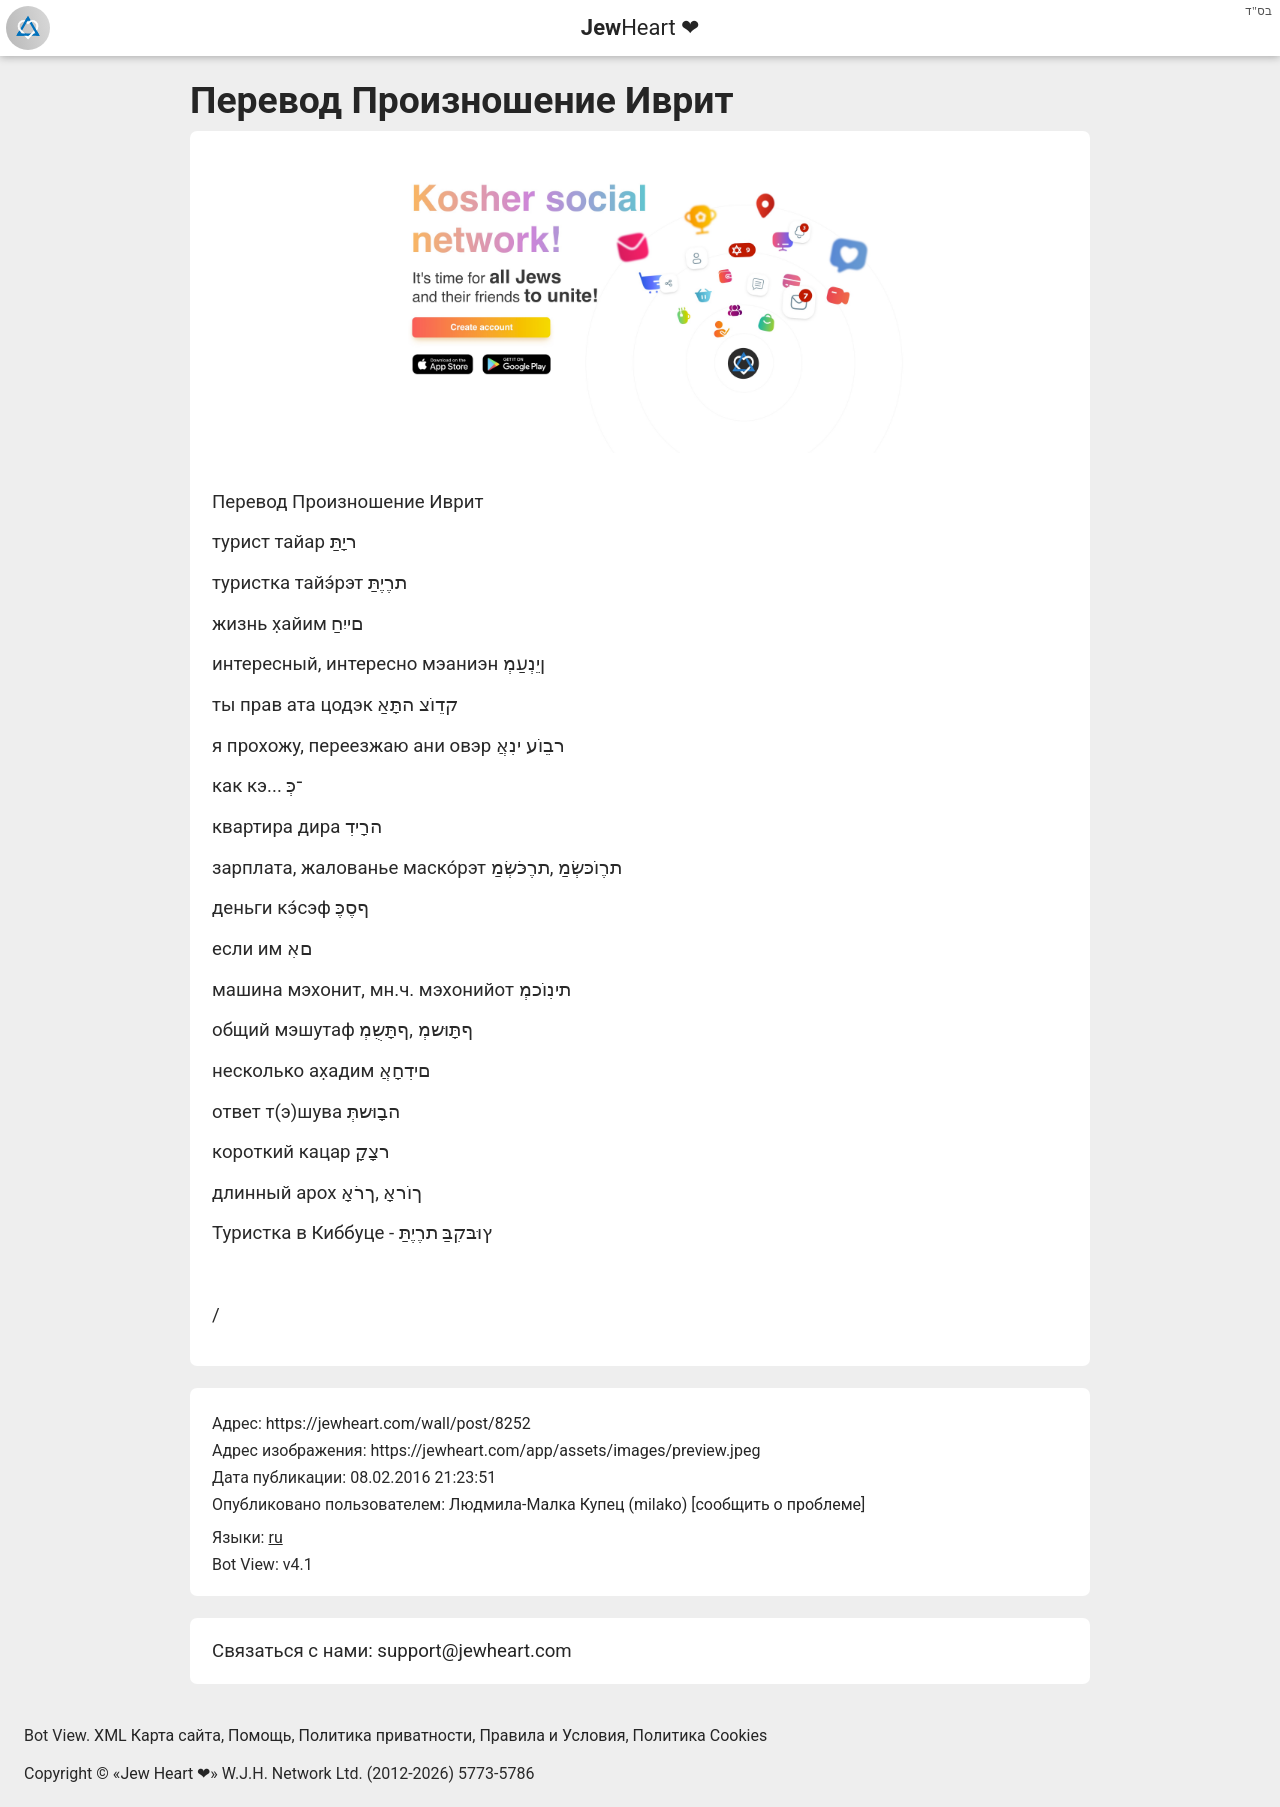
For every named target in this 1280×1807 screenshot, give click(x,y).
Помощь (259, 1735)
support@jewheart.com (474, 1651)
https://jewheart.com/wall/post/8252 (398, 1423)
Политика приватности (386, 1735)
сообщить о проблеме (778, 1504)
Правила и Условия (552, 1735)
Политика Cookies (700, 1735)
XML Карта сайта (157, 1735)
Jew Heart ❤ (165, 1773)
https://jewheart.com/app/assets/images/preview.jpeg (565, 1450)
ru (275, 1537)
